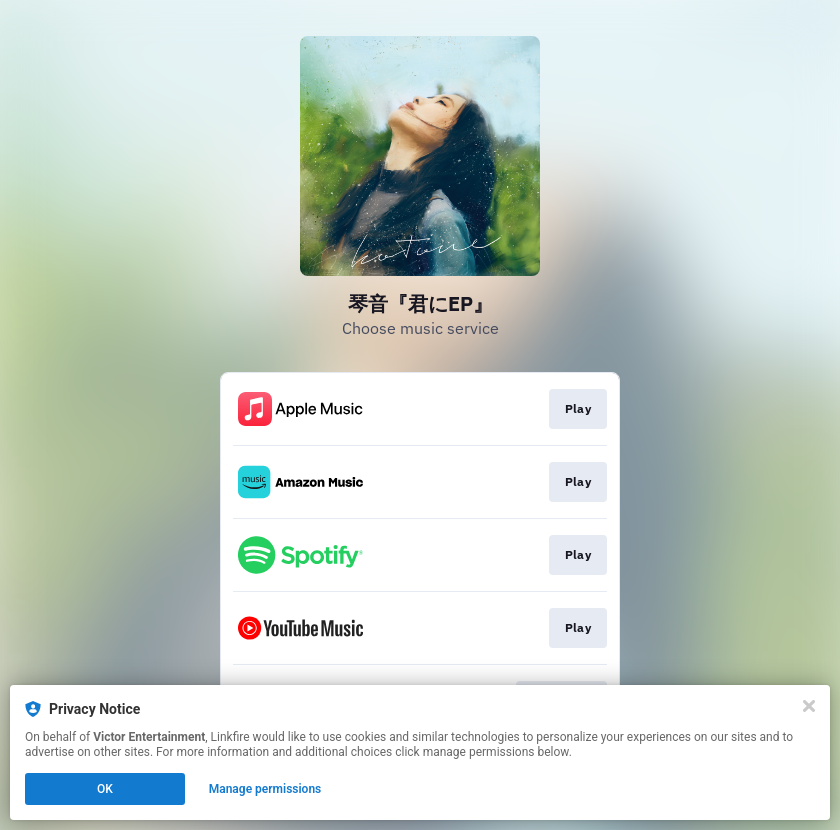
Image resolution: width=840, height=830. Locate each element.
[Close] (809, 706)
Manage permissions (265, 789)
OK (105, 789)
